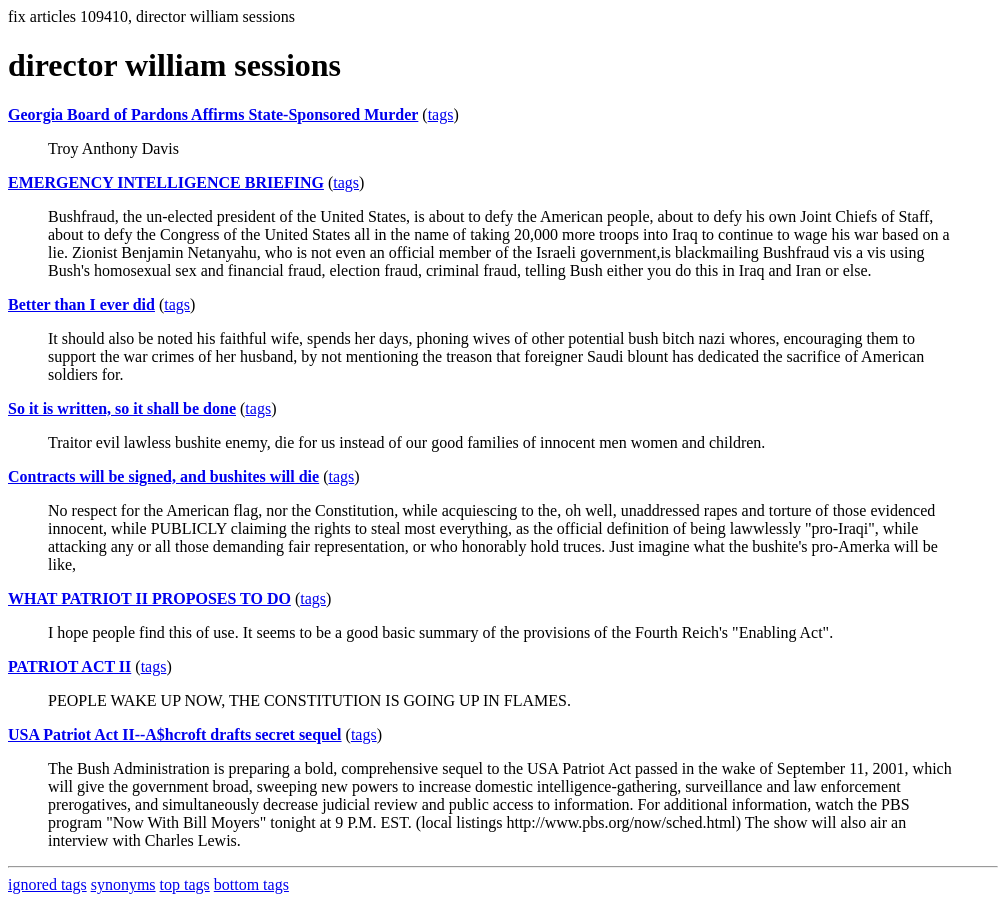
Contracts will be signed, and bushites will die (163, 476)
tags (441, 114)
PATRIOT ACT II (69, 666)
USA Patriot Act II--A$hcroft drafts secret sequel (175, 734)
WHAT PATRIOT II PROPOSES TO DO (149, 598)
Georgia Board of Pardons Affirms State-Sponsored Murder (213, 114)
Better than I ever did (81, 304)
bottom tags (251, 884)
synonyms (123, 884)
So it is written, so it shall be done (122, 408)
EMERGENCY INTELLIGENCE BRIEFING (166, 182)
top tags (185, 884)
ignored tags (47, 884)
